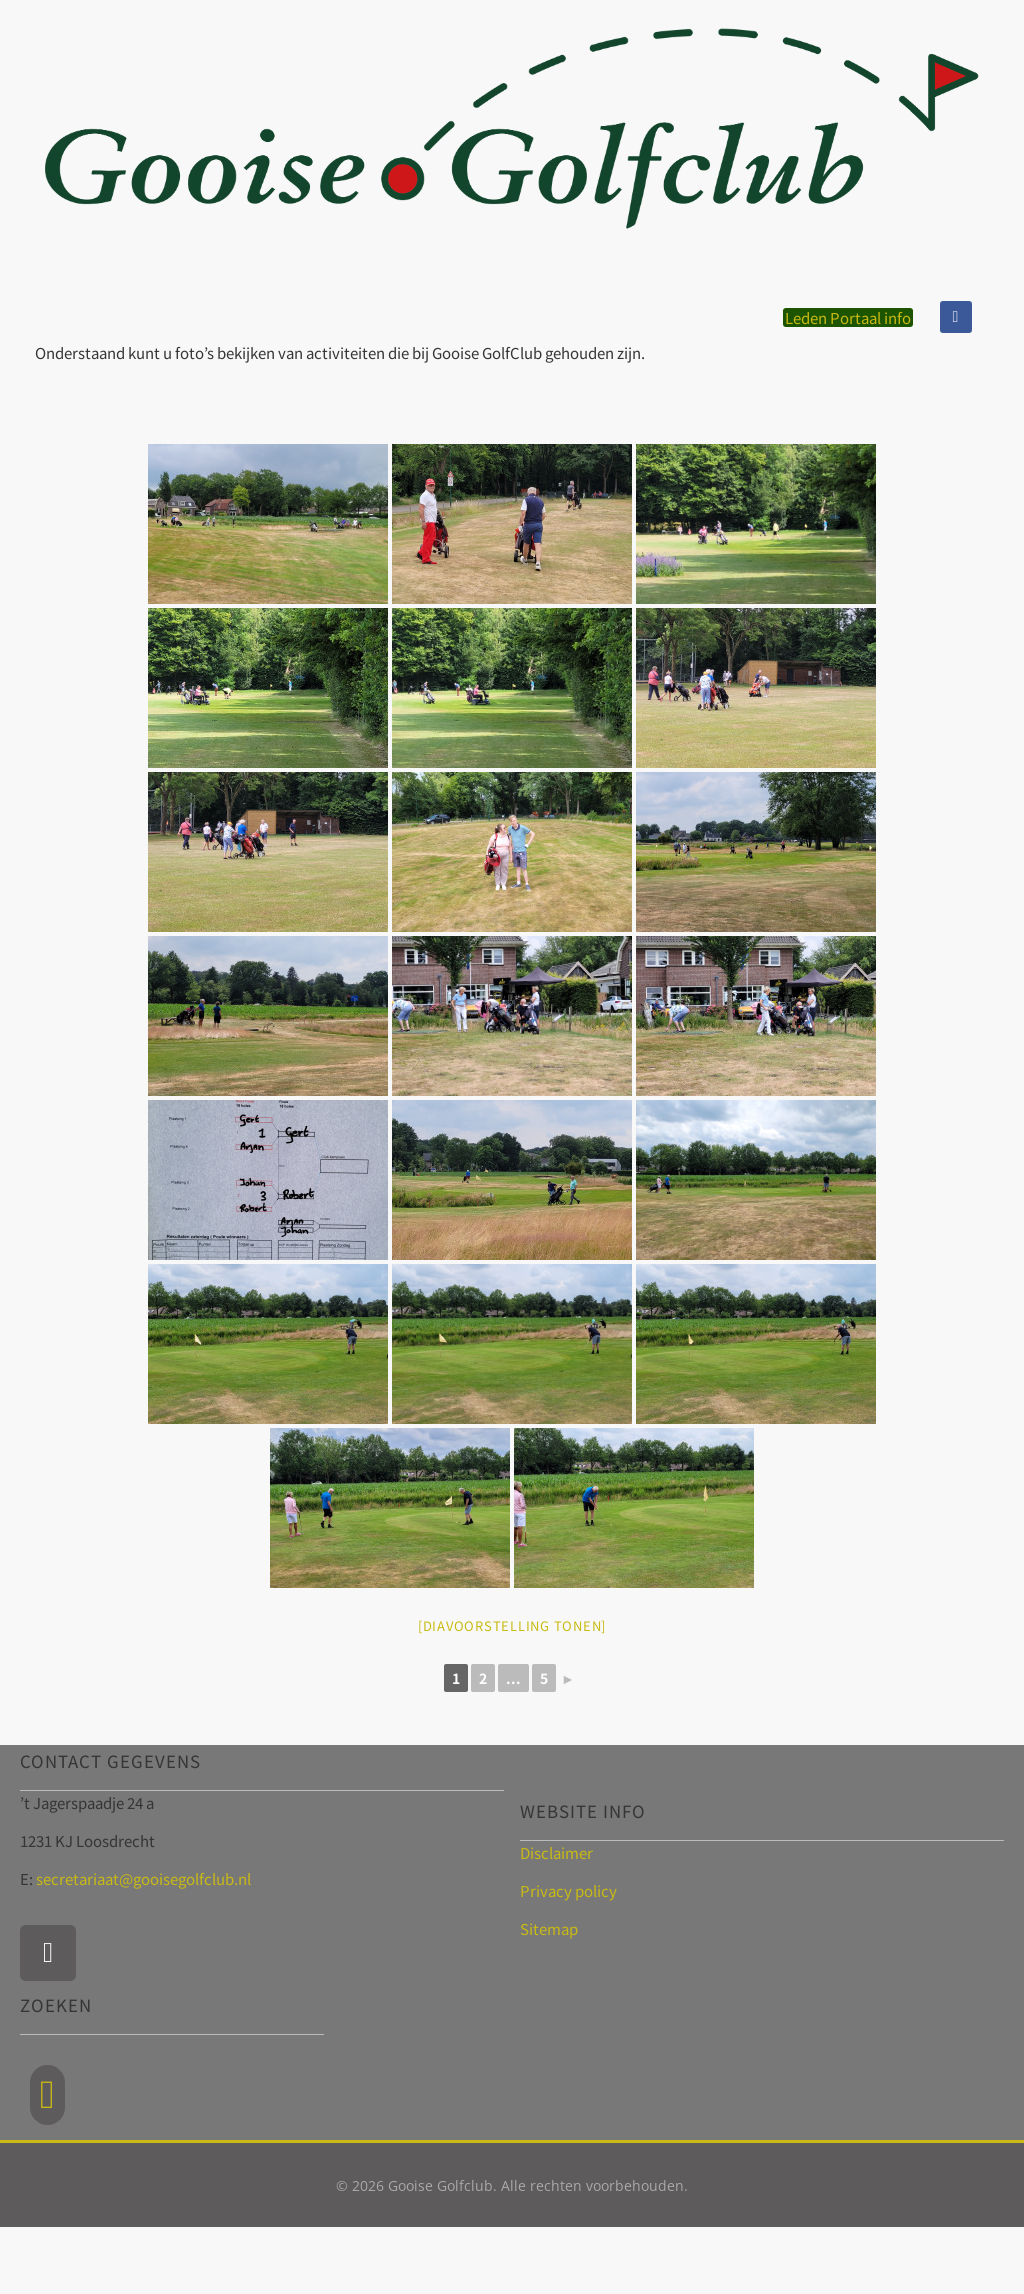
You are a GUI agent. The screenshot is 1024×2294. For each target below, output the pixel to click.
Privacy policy (568, 1890)
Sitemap (549, 1928)
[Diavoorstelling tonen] (512, 1625)
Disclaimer (556, 1852)
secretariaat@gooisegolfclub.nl (143, 1878)
